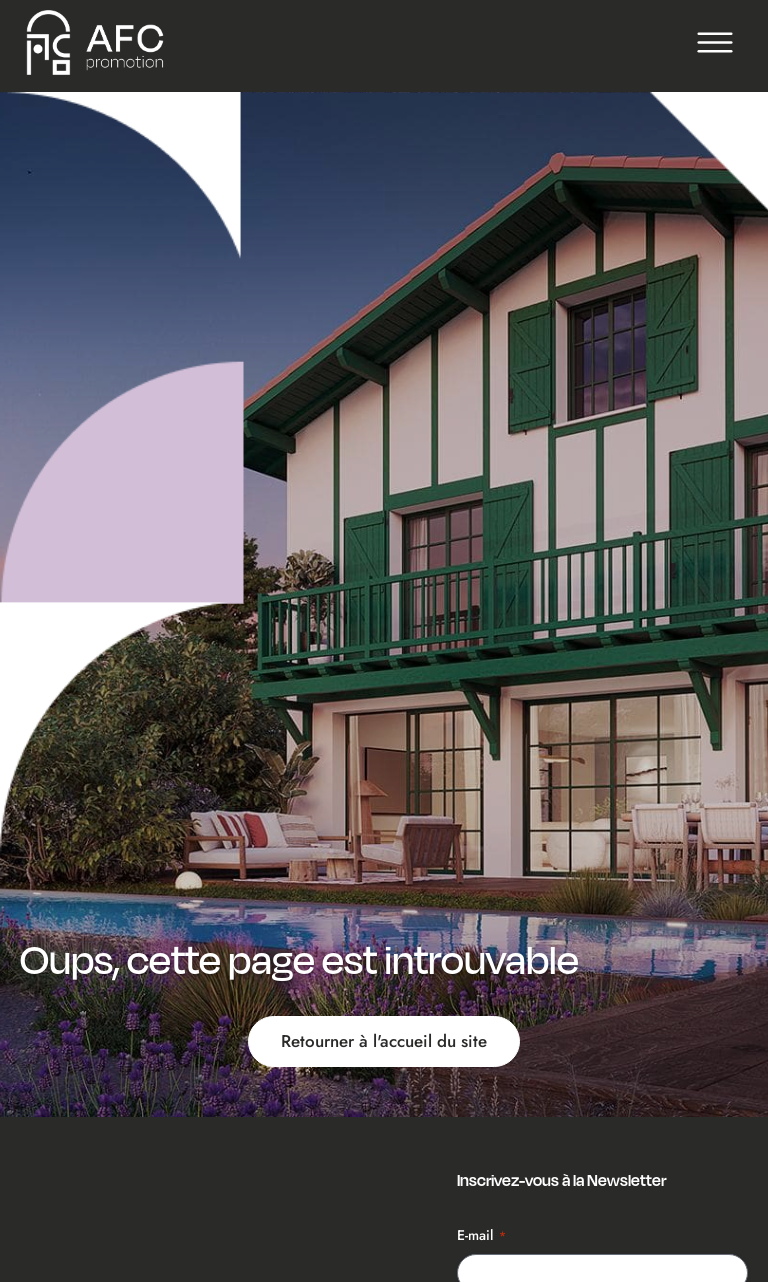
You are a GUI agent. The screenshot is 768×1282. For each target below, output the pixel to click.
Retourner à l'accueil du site (384, 1041)
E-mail (481, 1235)
